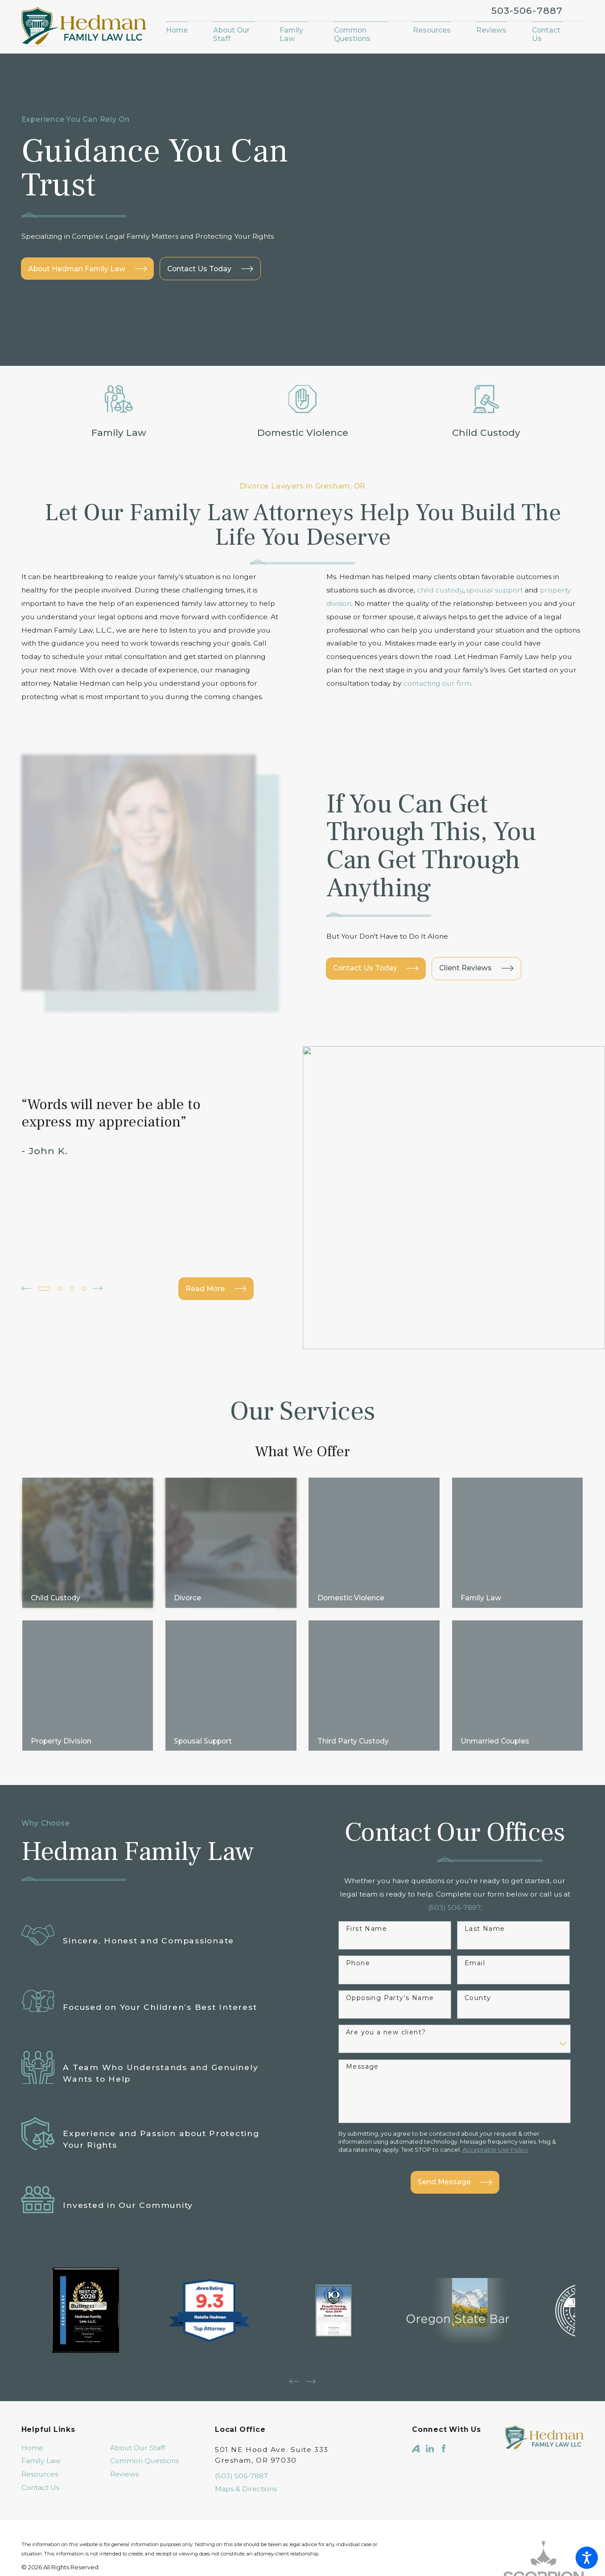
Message (362, 2016)
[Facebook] (444, 2398)
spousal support (494, 590)
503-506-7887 (527, 10)
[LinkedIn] (430, 2398)
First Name (366, 1878)
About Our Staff (137, 2397)
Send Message (455, 2131)
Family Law (41, 2410)
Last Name (485, 1878)
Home (32, 2397)
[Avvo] (416, 2398)
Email (475, 1912)
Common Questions (144, 2410)
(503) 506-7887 (241, 2425)
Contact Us (40, 2436)
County (478, 1947)
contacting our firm (437, 683)
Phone (358, 1912)
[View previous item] (26, 1238)
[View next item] (98, 1238)
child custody (440, 590)
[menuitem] (183, 30)
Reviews (124, 2423)
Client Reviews (476, 943)
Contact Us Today (376, 943)
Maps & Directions (246, 2438)
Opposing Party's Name (390, 1947)
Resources (39, 2423)
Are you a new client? (386, 1981)
